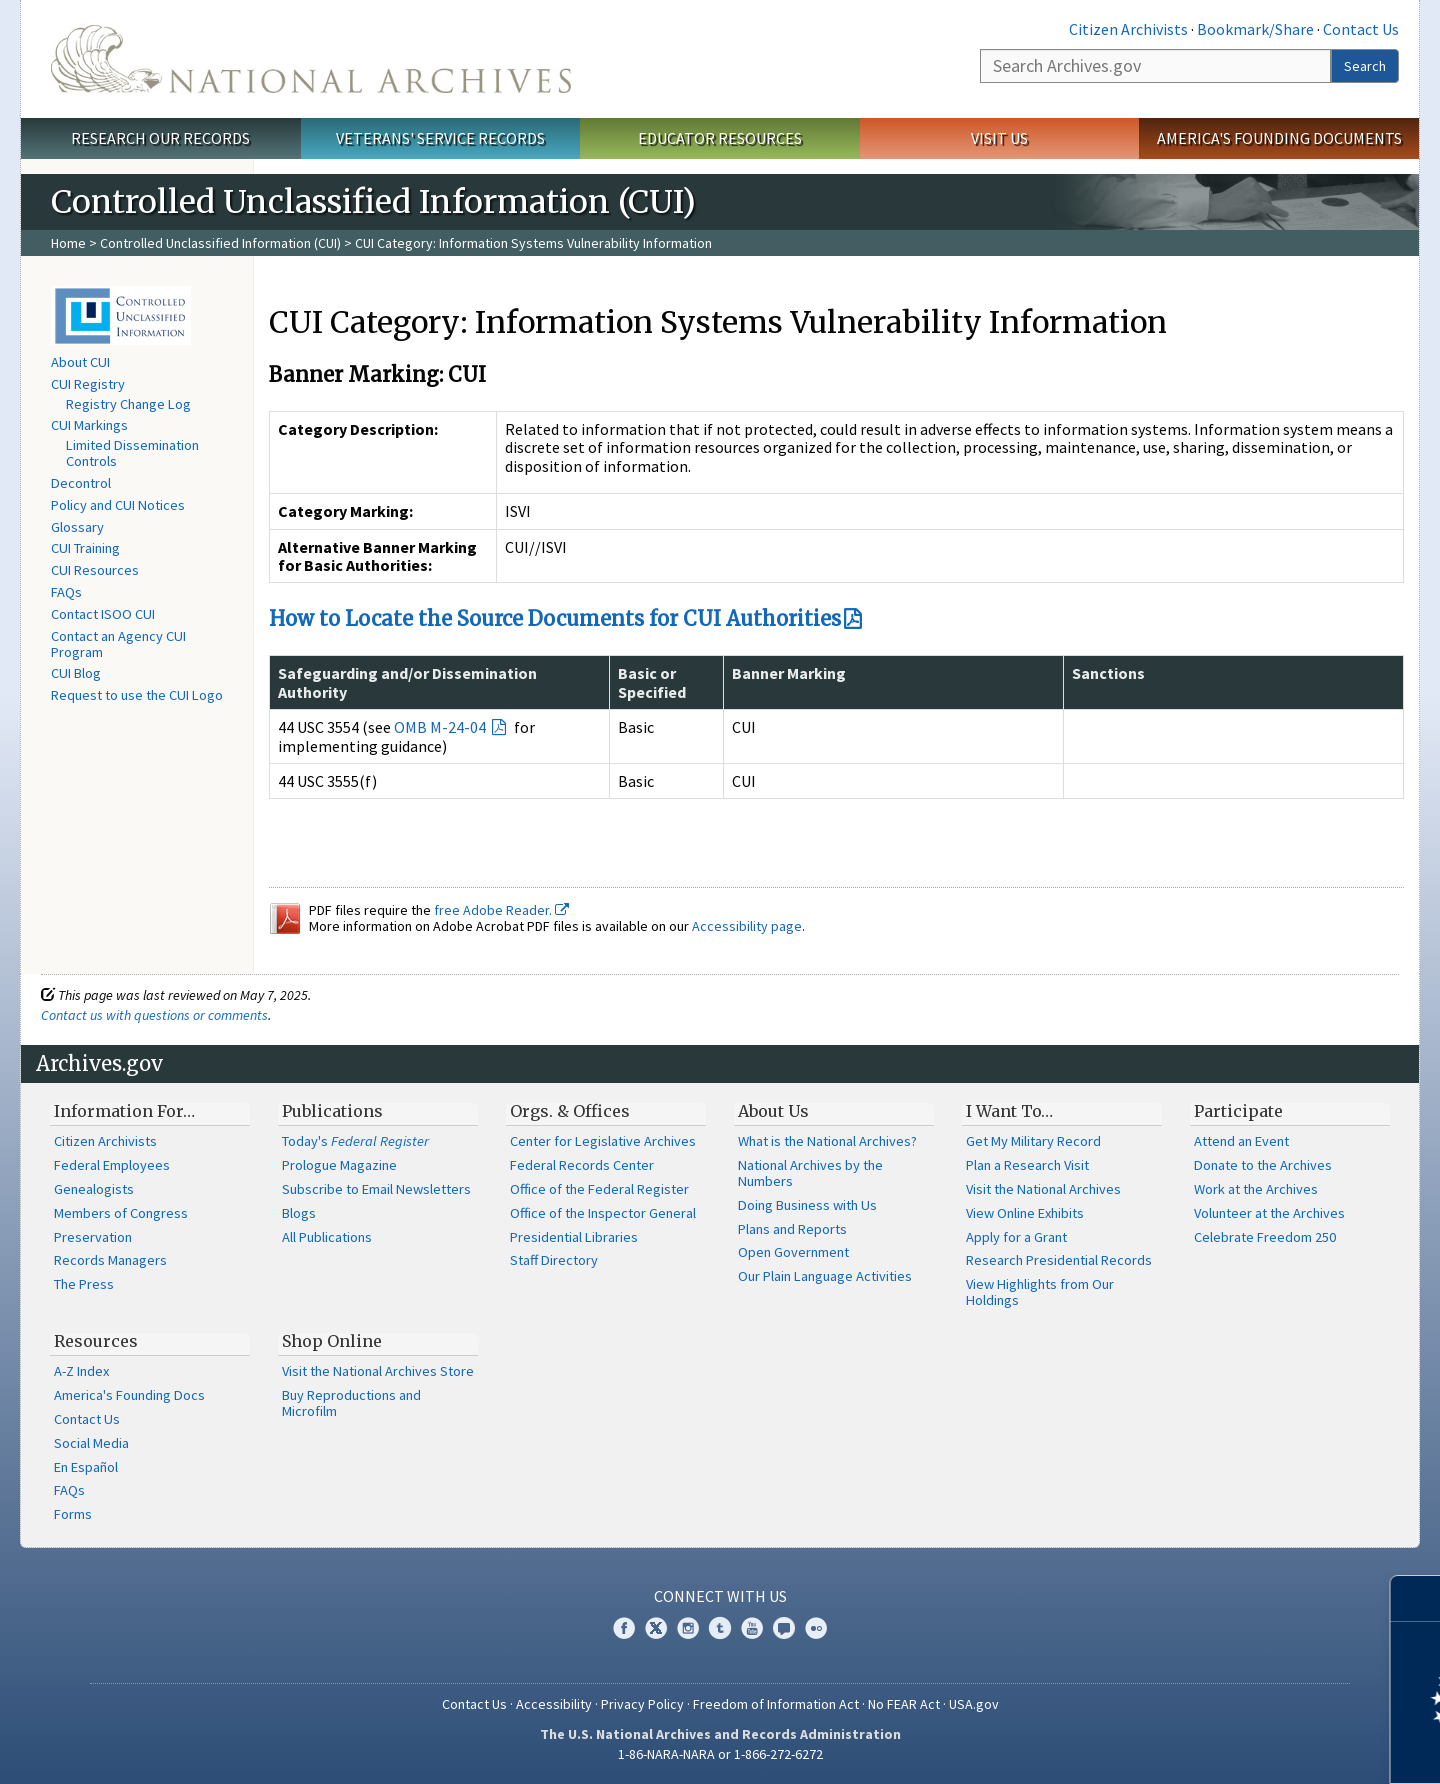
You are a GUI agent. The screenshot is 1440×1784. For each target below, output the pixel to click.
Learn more (1262, 1748)
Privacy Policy (642, 1704)
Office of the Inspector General (603, 1213)
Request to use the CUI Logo (137, 695)
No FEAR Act (904, 1704)
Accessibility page (747, 926)
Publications (332, 1111)
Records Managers (110, 1260)
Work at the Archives (1256, 1189)
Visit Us (999, 138)
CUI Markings (89, 425)
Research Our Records (160, 138)
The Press (84, 1284)
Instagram (688, 1628)
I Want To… (1009, 1111)
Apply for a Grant (1016, 1237)
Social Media (91, 1443)
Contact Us (1361, 29)
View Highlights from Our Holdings (1040, 1292)
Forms (73, 1514)
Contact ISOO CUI (103, 614)
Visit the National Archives (1043, 1189)
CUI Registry (88, 384)
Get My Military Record (1033, 1141)
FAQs (66, 592)
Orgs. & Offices (570, 1111)
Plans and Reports (792, 1229)
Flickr (816, 1628)
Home (68, 243)
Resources (96, 1341)
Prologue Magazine (339, 1165)
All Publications (327, 1237)
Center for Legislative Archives (603, 1141)
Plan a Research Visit (1027, 1165)
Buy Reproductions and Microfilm (351, 1403)
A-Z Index (81, 1371)
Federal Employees (112, 1165)
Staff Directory (554, 1260)
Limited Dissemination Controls (132, 453)
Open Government (793, 1252)
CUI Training (85, 548)
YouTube (752, 1628)
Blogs (299, 1213)
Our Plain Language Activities (825, 1276)
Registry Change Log (128, 404)
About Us (773, 1111)
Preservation (93, 1237)
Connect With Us (720, 1596)
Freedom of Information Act (776, 1704)
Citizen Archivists (1128, 29)
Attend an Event (1241, 1141)
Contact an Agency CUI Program (118, 644)
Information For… (124, 1111)
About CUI (80, 362)
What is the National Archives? (827, 1141)
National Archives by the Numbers (810, 1173)
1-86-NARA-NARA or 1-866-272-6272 (720, 1754)
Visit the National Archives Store (378, 1371)
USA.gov (974, 1704)
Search (1365, 66)
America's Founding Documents (1279, 138)
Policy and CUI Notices (118, 505)
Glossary (77, 527)
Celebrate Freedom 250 (1265, 1237)
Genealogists (94, 1189)
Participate (1238, 1111)
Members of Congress (121, 1213)
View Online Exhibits (1025, 1213)
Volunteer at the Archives (1269, 1213)
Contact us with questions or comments (154, 1015)
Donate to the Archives (1263, 1165)
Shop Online (332, 1341)
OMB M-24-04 (441, 727)
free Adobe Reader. (501, 910)
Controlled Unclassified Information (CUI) (220, 243)
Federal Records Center (582, 1165)
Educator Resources (720, 138)
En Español (86, 1467)
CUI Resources (95, 570)
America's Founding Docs (129, 1395)
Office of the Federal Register (599, 1189)
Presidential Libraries (574, 1237)
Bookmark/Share (1255, 29)
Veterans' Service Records (440, 138)
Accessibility (554, 1704)
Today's (355, 1141)
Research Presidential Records (1059, 1260)
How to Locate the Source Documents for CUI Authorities (555, 618)
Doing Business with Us (807, 1205)
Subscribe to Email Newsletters (376, 1189)
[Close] (1416, 1598)
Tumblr (720, 1628)
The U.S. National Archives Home (311, 59)
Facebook (624, 1628)
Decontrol (81, 483)
